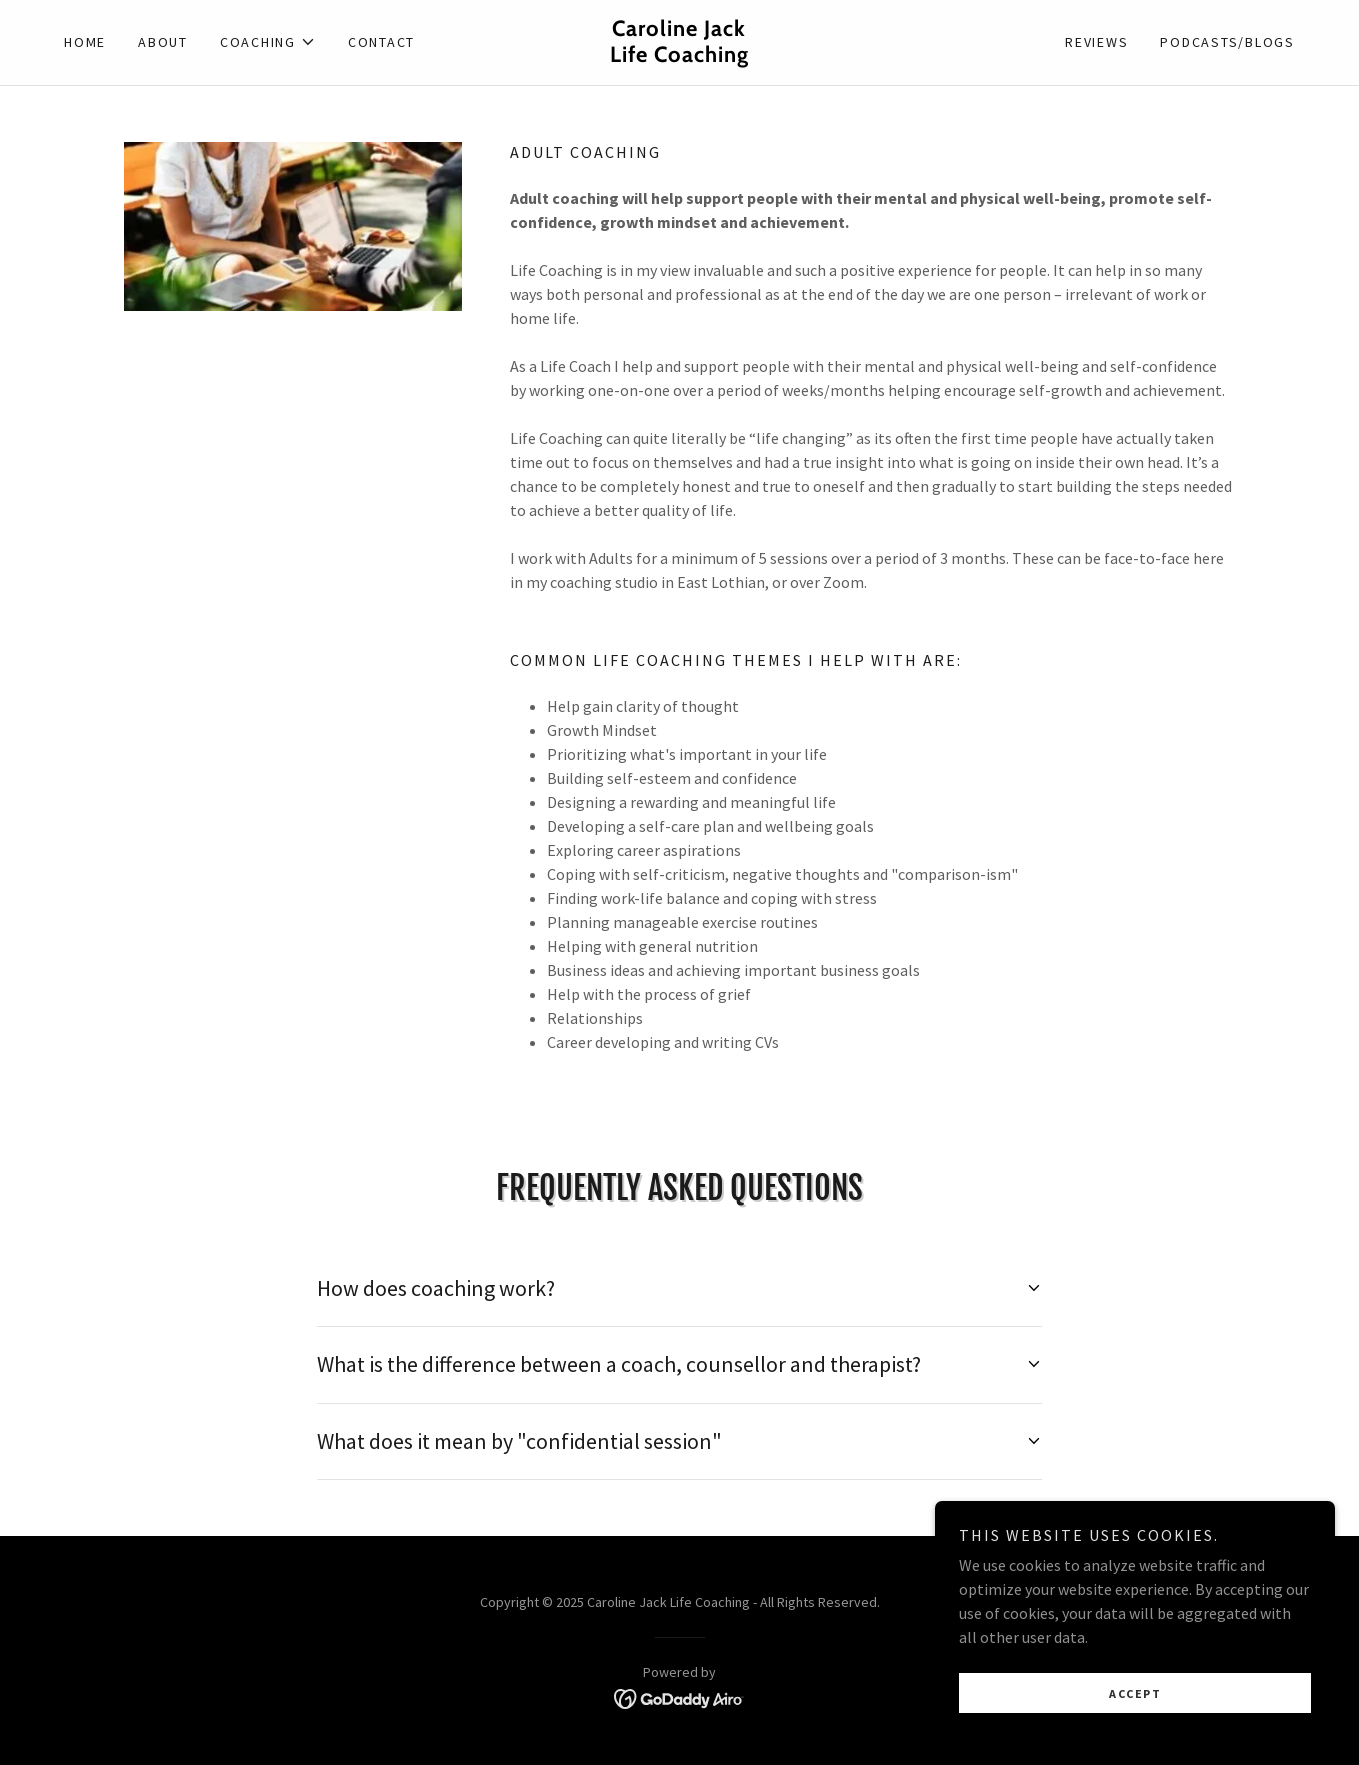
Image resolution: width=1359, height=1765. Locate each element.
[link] (679, 56)
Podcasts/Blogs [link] (1227, 42)
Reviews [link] (1096, 42)
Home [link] (85, 42)
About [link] (163, 42)
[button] (268, 42)
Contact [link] (381, 42)
